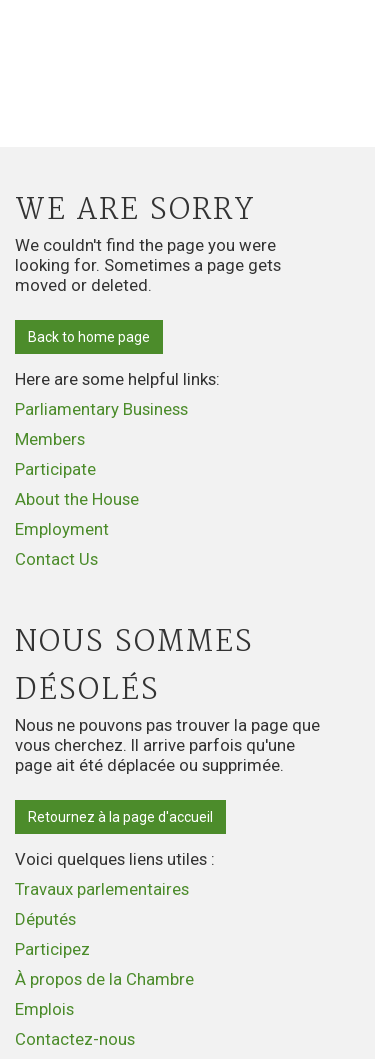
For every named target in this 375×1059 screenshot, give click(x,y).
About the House (77, 499)
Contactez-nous (75, 1039)
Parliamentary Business (101, 409)
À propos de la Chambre (104, 979)
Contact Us (56, 559)
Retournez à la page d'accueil (120, 817)
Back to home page (89, 337)
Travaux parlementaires (102, 889)
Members (50, 439)
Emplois (44, 1009)
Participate (55, 469)
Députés (45, 919)
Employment (62, 529)
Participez (52, 949)
